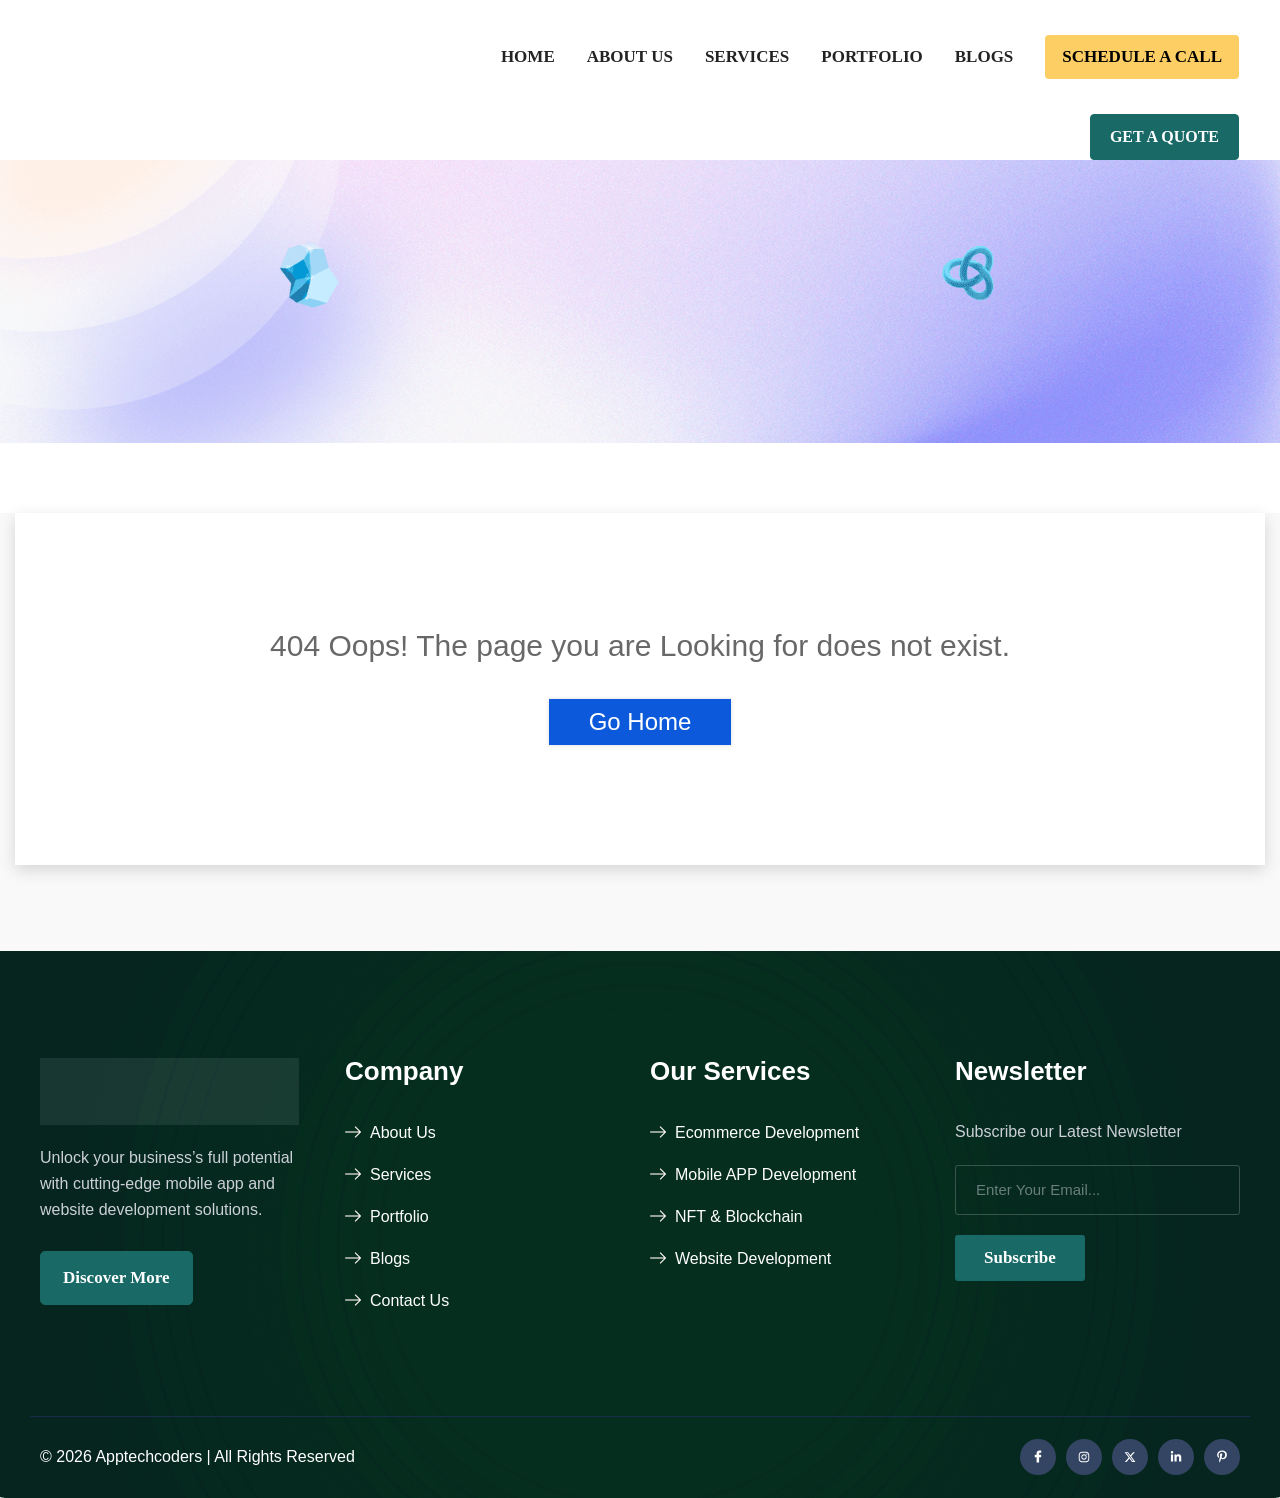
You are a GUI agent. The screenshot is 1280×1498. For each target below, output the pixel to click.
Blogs (984, 56)
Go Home (640, 721)
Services (747, 56)
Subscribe (1020, 1257)
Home (528, 56)
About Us (630, 56)
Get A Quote (1164, 136)
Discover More (116, 1277)
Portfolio (871, 56)
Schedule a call (1142, 56)
